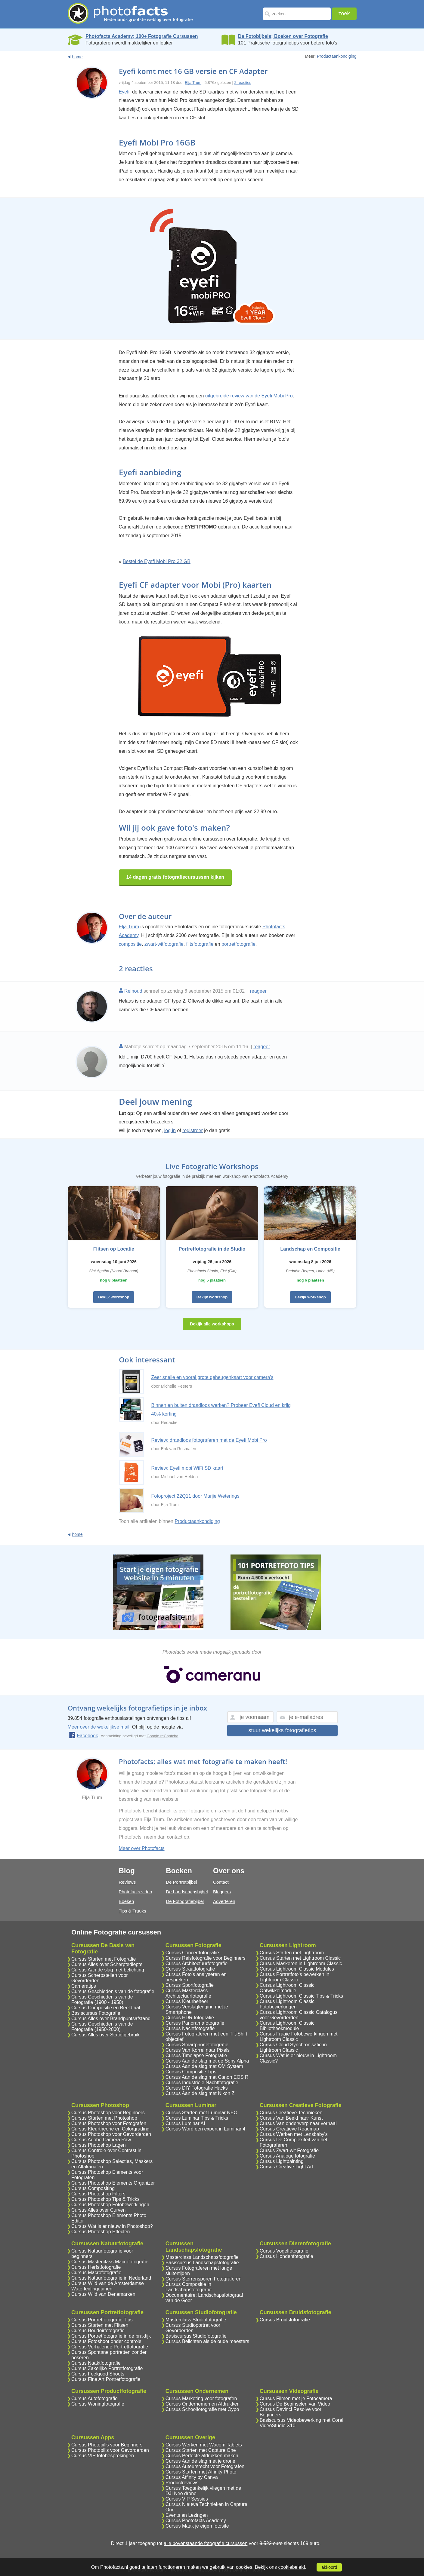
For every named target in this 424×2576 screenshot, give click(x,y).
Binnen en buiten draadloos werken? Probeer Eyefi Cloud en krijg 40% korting (221, 1410)
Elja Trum (193, 82)
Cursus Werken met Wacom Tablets (204, 2444)
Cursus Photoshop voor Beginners (108, 2112)
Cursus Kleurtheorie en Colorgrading (110, 2128)
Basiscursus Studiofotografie (196, 2336)
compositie (130, 944)
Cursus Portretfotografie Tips (102, 2319)
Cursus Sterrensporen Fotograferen (204, 2278)
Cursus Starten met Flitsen (99, 2325)
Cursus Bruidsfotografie (285, 2319)
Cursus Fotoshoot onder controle (106, 2341)
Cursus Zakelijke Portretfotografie (107, 2368)
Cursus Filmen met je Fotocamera (296, 2398)
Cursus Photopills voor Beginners (107, 2444)
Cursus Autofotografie (94, 2398)
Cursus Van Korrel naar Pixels (198, 2050)
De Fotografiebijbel (185, 1901)
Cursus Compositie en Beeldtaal (105, 2007)
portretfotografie (238, 944)
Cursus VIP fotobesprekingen (102, 2455)
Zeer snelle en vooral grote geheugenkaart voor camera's (212, 1377)
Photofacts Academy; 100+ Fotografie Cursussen (141, 36)
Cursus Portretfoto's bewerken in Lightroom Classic (295, 1977)
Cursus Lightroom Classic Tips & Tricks (301, 1996)
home (77, 56)
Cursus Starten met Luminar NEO (201, 2112)
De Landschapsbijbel (187, 1891)
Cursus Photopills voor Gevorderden (110, 2450)
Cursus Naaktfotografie (96, 2363)
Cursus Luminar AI (185, 2123)
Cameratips (83, 1986)
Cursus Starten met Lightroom (292, 1952)
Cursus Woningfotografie (97, 2403)
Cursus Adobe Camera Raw (101, 2139)
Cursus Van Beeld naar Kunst (291, 2118)
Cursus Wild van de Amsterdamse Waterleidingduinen (107, 2286)
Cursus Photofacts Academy (196, 2520)
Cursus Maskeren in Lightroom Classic (301, 1963)
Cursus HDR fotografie (190, 2017)
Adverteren (224, 1901)
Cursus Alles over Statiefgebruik (105, 2034)
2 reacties (242, 82)
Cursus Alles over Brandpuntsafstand (110, 2018)
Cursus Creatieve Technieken (291, 2112)
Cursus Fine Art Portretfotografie (105, 2379)
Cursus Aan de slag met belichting (107, 1969)
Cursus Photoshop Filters (98, 2193)
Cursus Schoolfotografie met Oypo (202, 2409)
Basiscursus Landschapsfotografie (202, 2262)
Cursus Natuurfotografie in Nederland (111, 2277)
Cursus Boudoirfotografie (98, 2330)
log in (170, 1130)
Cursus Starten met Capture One (201, 2450)
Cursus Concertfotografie (192, 1952)
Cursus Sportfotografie (190, 1985)
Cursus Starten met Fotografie (103, 1959)
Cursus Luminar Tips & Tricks (197, 2118)
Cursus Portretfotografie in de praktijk (111, 2336)
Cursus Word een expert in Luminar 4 (206, 2128)
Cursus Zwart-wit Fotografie (289, 2150)
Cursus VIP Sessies (187, 2498)
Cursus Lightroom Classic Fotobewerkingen (287, 2004)
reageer (258, 991)
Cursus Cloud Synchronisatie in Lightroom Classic (293, 2047)
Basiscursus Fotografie (95, 2013)
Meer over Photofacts (142, 1848)
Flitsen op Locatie (113, 1248)
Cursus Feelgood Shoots (97, 2373)
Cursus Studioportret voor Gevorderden (193, 2328)
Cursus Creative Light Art (286, 2166)
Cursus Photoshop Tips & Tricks (105, 2199)
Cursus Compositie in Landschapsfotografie (189, 2287)
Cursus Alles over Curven (98, 2210)
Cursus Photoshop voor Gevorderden (111, 2134)
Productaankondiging (337, 56)
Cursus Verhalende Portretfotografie (109, 2346)
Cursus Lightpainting (282, 2161)
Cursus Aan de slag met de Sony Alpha (207, 2060)
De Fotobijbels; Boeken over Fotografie (283, 36)
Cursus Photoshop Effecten (100, 2231)
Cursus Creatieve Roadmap (289, 2128)
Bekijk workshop (113, 1297)
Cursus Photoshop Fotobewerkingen (110, 2204)
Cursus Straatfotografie (190, 1968)
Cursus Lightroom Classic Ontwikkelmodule (287, 1988)
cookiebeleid (291, 2567)
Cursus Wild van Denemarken (103, 2294)
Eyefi (124, 91)
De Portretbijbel (181, 1882)
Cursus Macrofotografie (96, 2272)
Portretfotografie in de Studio (211, 1248)
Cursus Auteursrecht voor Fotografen (205, 2466)
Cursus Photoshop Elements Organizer (113, 2182)
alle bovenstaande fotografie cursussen (205, 2543)
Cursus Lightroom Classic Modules (297, 1968)
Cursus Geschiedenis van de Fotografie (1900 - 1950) (102, 1999)
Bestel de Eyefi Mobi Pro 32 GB (156, 561)
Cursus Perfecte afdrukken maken (202, 2455)
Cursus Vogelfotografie (284, 2250)
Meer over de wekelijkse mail (98, 1726)
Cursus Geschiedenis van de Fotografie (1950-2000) (102, 2026)
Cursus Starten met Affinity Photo (201, 2471)
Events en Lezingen (187, 2515)
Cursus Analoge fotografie (287, 2155)
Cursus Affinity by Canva (192, 2477)
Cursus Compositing (93, 2188)
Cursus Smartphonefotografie (197, 2044)
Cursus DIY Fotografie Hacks (197, 2088)
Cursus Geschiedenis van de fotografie (112, 1991)
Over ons (228, 1871)
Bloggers (222, 1891)
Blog (127, 1871)
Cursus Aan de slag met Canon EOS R (207, 2077)
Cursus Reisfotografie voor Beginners (206, 1958)
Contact (221, 1882)
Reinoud (133, 991)
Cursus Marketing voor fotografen (201, 2398)
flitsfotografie (200, 944)
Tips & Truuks (132, 1910)
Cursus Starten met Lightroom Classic (300, 1958)
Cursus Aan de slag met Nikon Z (200, 2093)
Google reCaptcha (162, 1736)
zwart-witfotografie (164, 944)
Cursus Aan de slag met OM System (204, 2066)
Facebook (83, 1735)
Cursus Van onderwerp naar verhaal (298, 2123)
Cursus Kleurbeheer (187, 2001)
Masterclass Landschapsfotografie (202, 2257)
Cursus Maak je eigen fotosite (197, 2526)
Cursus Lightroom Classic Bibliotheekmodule (287, 2025)
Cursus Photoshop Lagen (98, 2145)
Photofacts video (135, 1891)
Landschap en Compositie (310, 1248)
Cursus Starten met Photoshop (104, 2118)
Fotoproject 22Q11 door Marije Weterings (195, 1496)
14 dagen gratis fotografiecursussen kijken (175, 877)
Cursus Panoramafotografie (195, 2023)
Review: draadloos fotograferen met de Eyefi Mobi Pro (209, 1440)
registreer (192, 1130)
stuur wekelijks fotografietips (282, 1730)
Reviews (127, 1882)
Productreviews (182, 2482)
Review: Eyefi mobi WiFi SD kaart (187, 1468)
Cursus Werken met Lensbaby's (294, 2134)
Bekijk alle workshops (212, 1324)
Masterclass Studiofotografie (196, 2319)
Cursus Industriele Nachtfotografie (202, 2082)
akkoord (329, 2567)
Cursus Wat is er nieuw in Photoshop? (112, 2226)
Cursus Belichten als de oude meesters (207, 2341)
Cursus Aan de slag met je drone (200, 2461)
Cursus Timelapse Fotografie (196, 2055)
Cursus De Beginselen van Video (295, 2403)
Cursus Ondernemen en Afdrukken (203, 2403)
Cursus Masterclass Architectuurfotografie (188, 1993)
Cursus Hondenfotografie (286, 2256)
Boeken (126, 1901)
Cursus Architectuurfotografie (196, 1963)
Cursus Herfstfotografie (96, 2267)
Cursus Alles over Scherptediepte (107, 1964)
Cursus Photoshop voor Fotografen (108, 2123)
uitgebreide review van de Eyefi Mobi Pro (249, 395)
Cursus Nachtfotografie (190, 2028)
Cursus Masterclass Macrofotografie (109, 2261)
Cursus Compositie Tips (191, 2071)
